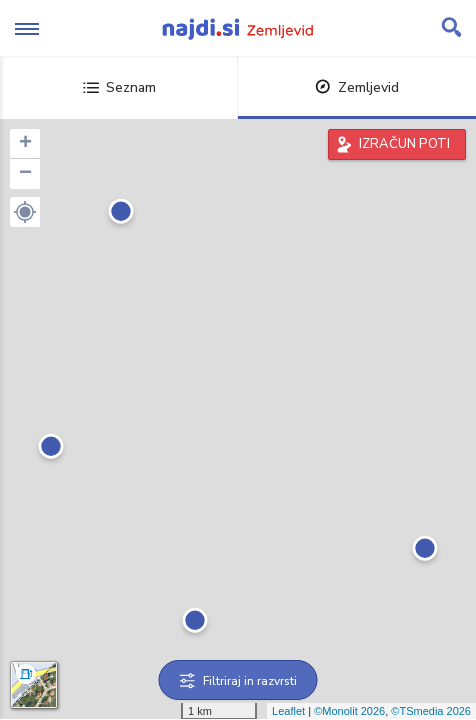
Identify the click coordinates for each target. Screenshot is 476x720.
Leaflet (288, 711)
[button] (25, 212)
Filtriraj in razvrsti (238, 681)
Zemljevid (357, 87)
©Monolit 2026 (349, 711)
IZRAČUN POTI (404, 144)
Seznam (119, 87)
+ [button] (25, 144)
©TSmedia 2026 (431, 711)
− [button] (25, 174)
